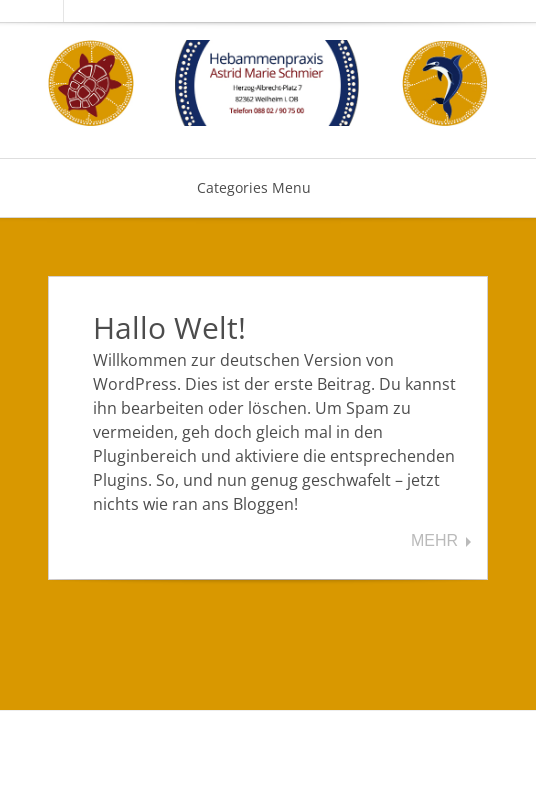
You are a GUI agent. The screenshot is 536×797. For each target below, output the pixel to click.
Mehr (434, 541)
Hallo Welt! (169, 327)
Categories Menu (267, 187)
